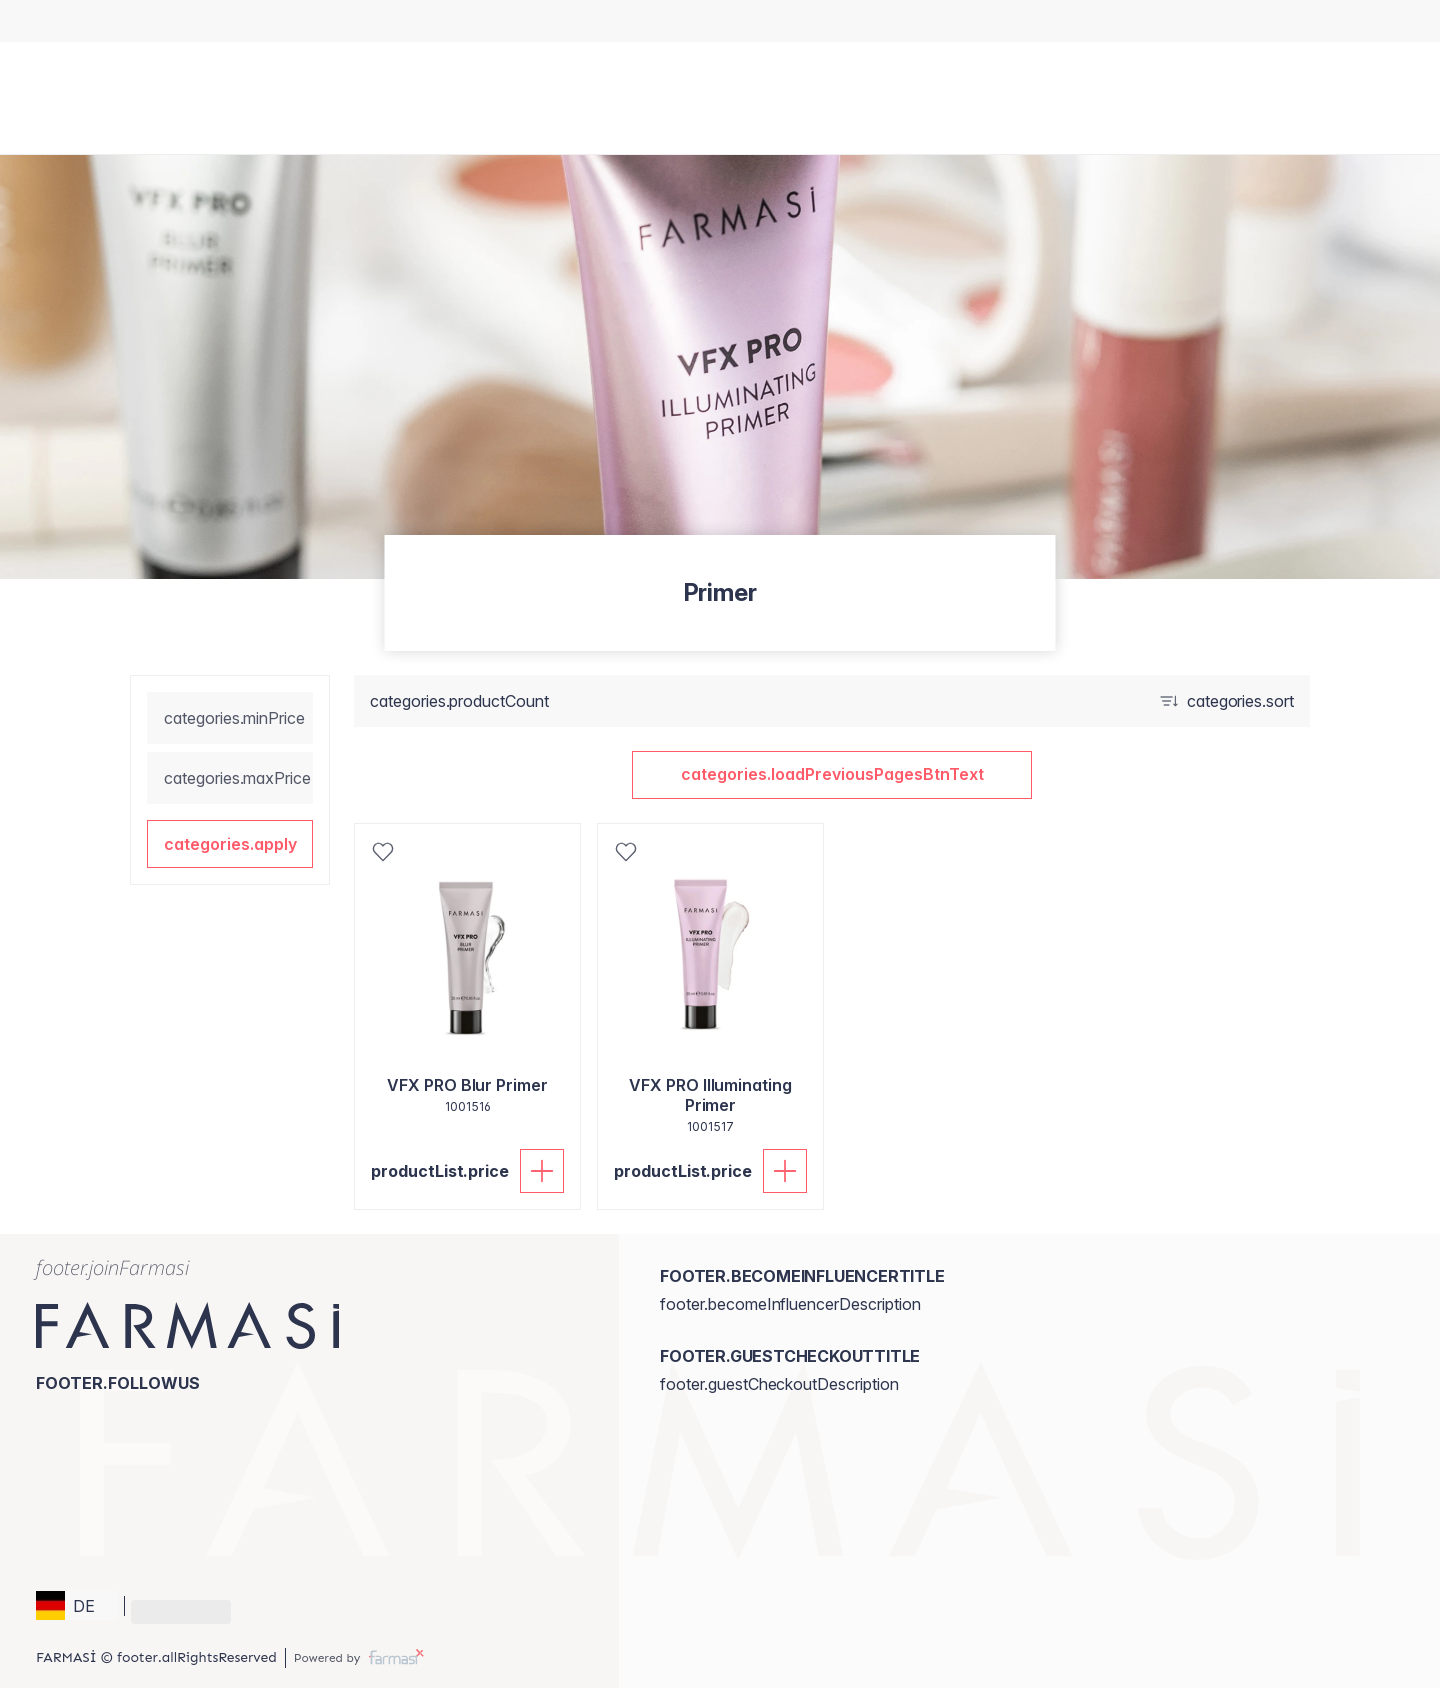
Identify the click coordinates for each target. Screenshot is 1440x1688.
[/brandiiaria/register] (720, 21)
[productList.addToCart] (542, 1171)
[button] (230, 844)
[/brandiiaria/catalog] (701, 21)
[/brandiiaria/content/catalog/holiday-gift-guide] (682, 21)
